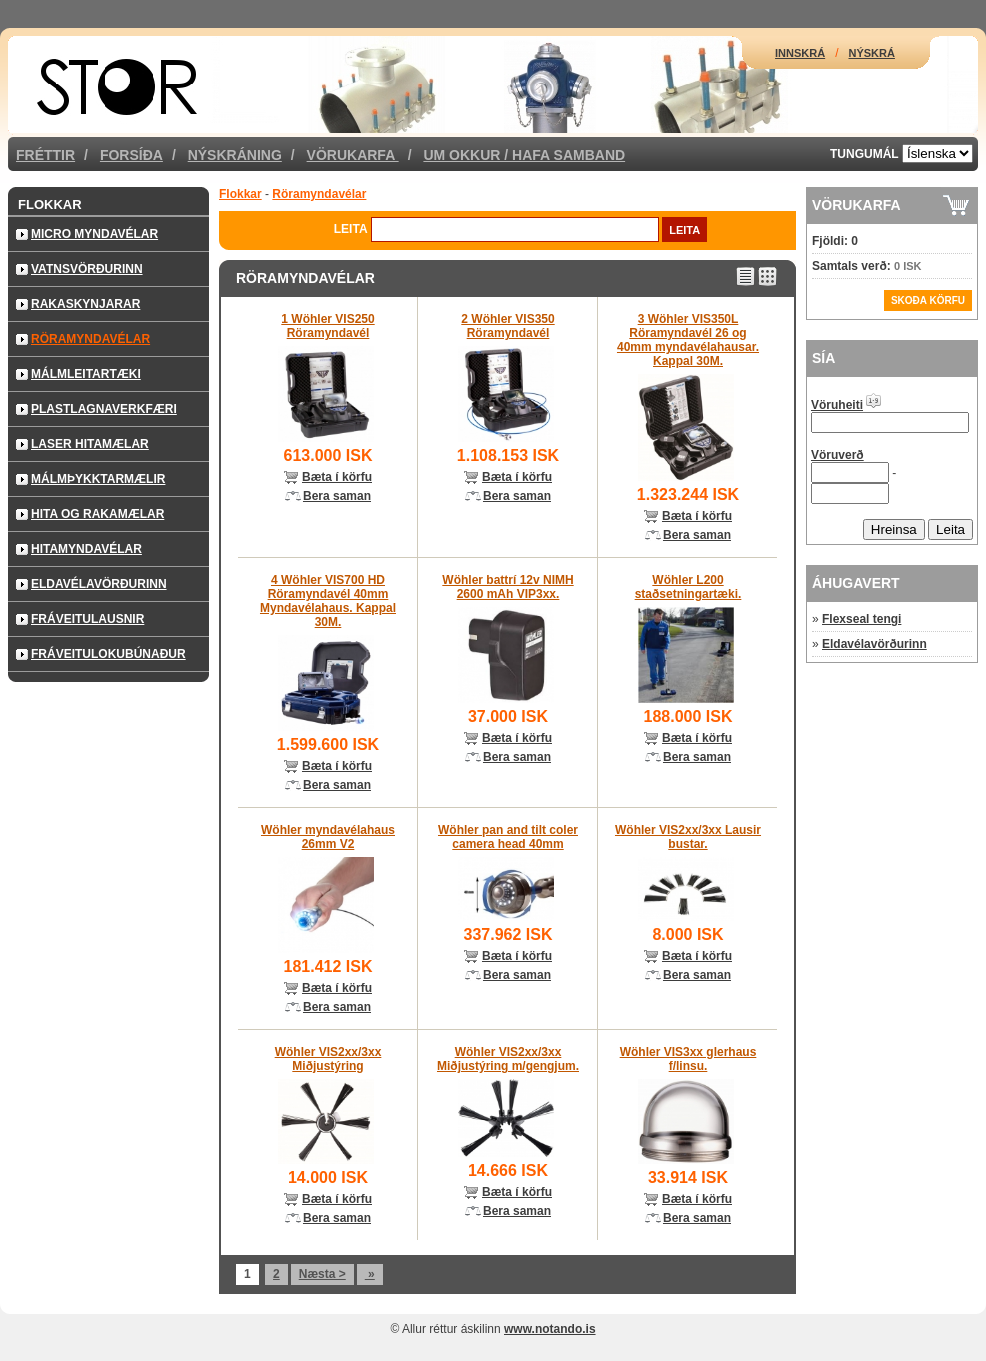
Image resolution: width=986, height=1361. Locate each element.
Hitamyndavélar (86, 549)
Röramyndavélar (90, 339)
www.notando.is (550, 1329)
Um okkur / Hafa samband (524, 155)
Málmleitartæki (86, 374)
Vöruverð (837, 455)
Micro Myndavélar (94, 234)
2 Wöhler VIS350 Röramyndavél (507, 326)
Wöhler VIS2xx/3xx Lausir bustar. (688, 837)
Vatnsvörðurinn (87, 269)
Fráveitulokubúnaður (108, 654)
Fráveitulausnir (87, 619)
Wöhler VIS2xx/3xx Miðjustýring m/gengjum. (508, 1059)
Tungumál (864, 154)
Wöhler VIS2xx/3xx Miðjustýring (328, 1059)
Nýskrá (872, 53)
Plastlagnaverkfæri (104, 409)
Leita (351, 229)
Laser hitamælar (90, 444)
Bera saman (337, 496)
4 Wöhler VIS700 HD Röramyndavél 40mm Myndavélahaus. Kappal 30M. (328, 601)
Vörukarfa (353, 155)
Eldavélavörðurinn (99, 584)
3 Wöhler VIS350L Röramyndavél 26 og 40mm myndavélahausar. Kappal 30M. (688, 340)
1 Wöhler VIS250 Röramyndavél (327, 326)
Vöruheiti (837, 405)
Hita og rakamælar (97, 514)
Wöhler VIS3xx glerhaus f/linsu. (688, 1059)
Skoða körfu (928, 300)
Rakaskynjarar (85, 304)
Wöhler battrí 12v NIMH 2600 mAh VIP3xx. (507, 587)
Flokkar (50, 204)
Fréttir (45, 155)
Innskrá (800, 53)
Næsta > (322, 1274)
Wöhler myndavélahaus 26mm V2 (328, 837)
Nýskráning (235, 155)
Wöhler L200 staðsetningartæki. (688, 587)
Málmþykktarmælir (98, 479)
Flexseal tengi (861, 619)
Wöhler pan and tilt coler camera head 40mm (508, 837)
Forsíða (131, 155)
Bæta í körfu (337, 477)
